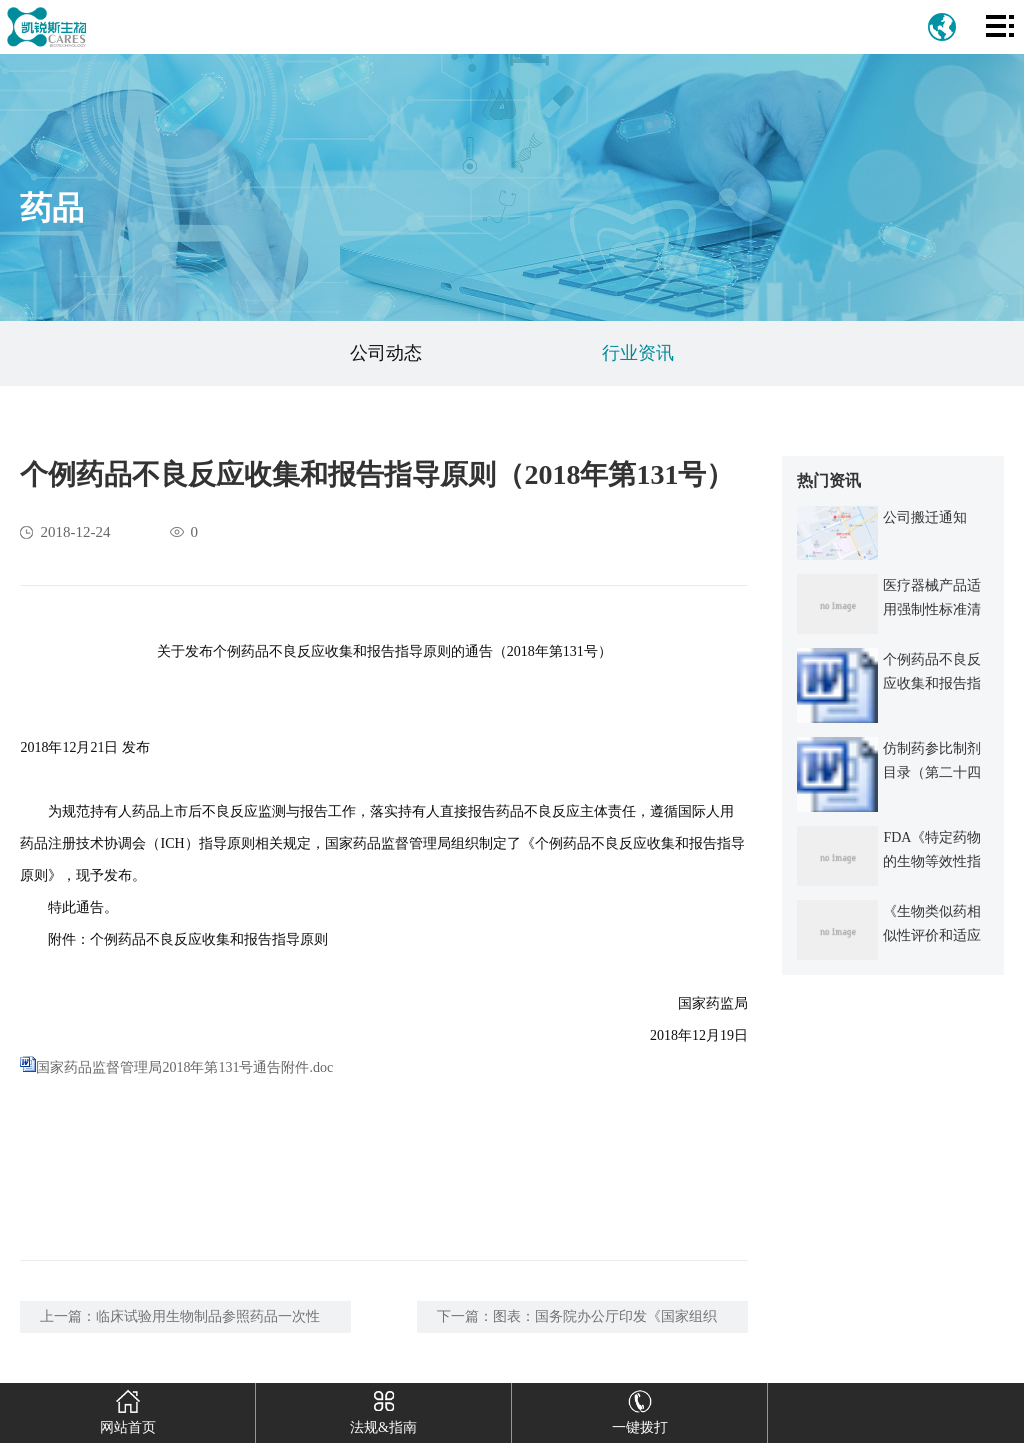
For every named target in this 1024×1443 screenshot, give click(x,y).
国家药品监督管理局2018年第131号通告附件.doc (184, 1067)
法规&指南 (383, 1409)
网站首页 (127, 1409)
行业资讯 (638, 353)
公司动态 (386, 353)
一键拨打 (639, 1409)
